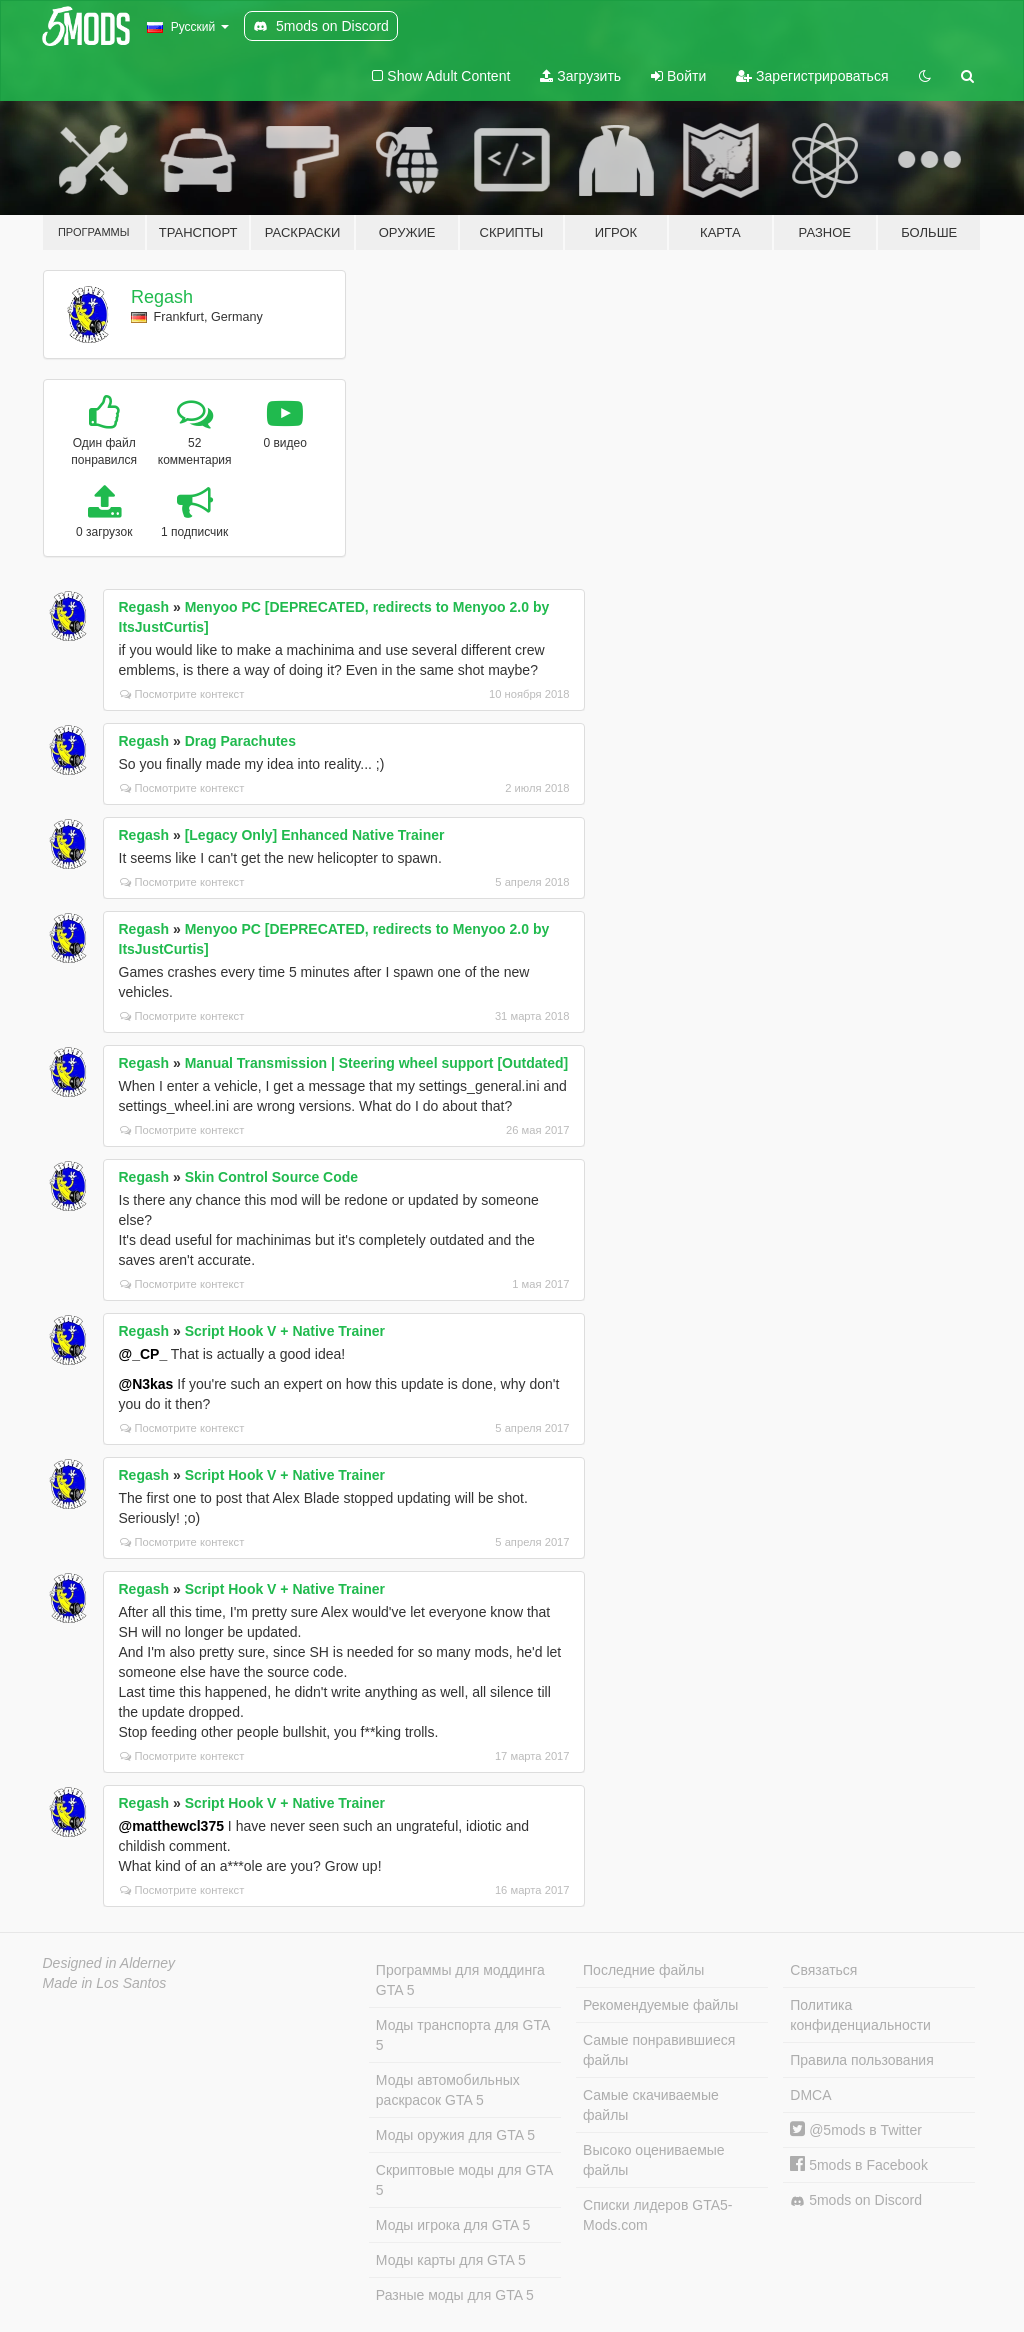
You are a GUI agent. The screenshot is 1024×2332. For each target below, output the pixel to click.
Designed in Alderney (109, 1963)
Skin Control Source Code (271, 1177)
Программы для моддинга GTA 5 (460, 1980)
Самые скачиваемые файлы (651, 2105)
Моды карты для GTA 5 (451, 2260)
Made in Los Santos (105, 1983)
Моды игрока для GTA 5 (453, 2225)
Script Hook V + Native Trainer (285, 1331)
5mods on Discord (856, 2200)
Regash (162, 297)
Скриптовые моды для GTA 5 (464, 2180)
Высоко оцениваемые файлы (654, 2160)
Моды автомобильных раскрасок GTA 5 (448, 2090)
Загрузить (580, 76)
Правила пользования (862, 2060)
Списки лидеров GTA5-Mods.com (657, 2215)
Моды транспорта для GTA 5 (463, 2035)
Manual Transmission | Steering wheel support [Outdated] (377, 1063)
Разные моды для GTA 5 (455, 2295)
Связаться (823, 1970)
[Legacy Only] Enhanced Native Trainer (315, 835)
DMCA (810, 2095)
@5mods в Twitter (856, 2130)
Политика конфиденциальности (860, 2015)
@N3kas (146, 1384)
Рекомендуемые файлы (660, 2005)
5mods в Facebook (859, 2165)
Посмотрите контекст (182, 694)
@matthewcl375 (171, 1826)
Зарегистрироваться (812, 76)
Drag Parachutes (240, 741)
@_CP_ (143, 1354)
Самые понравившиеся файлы (659, 2050)
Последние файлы (643, 1970)
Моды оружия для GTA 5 (455, 2135)
